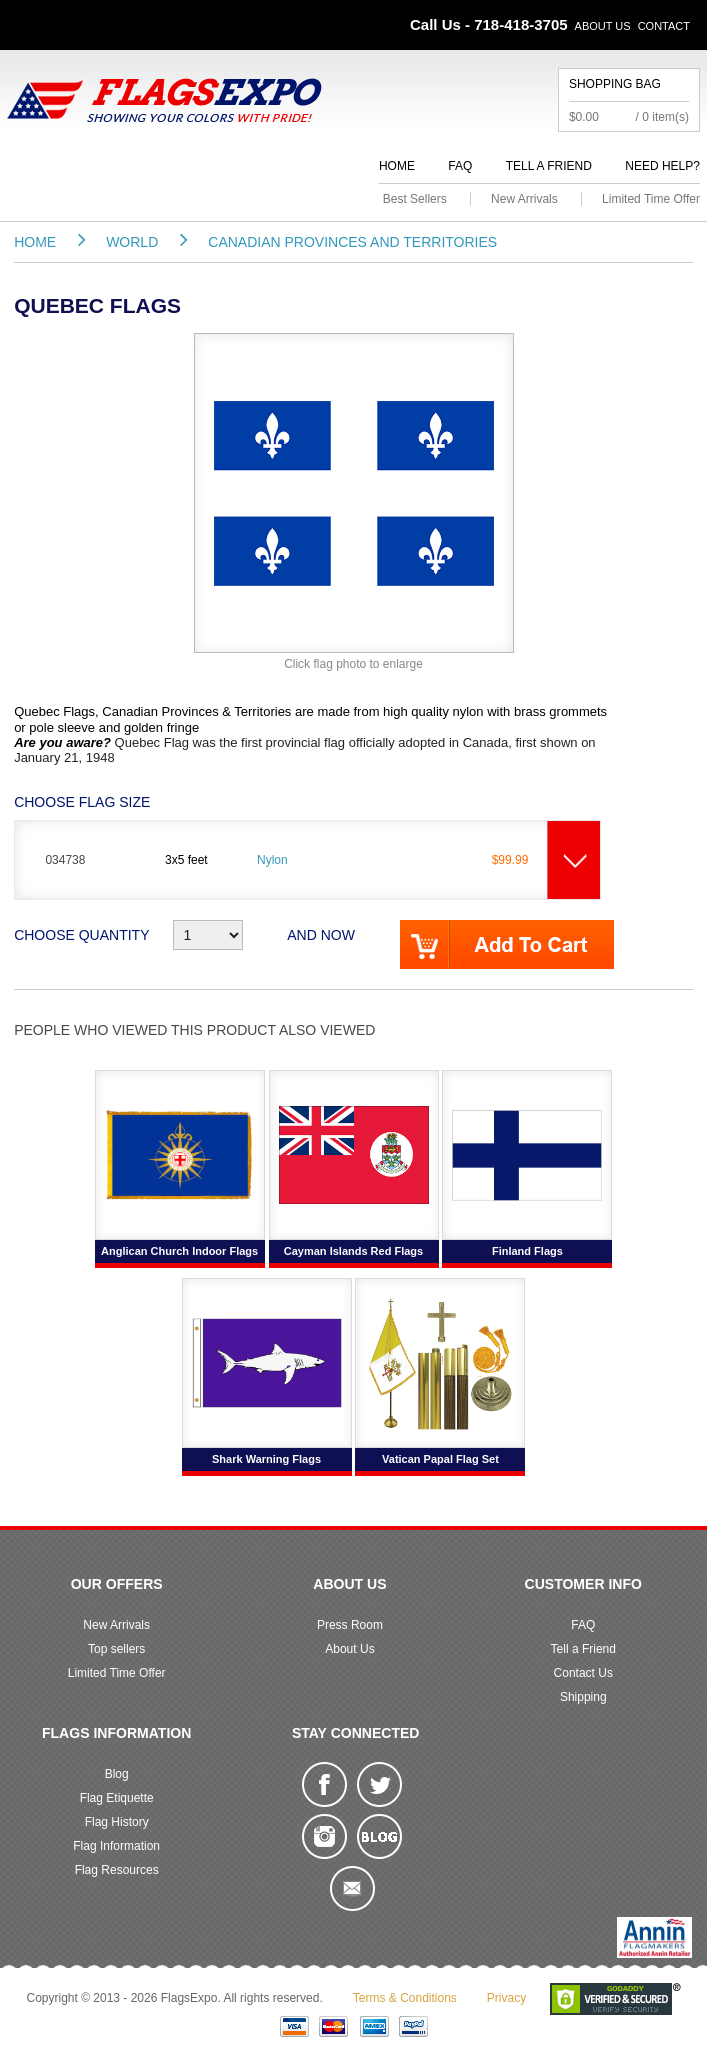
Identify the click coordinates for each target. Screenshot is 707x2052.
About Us (603, 26)
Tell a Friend (549, 166)
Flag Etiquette (117, 1798)
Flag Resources (117, 1870)
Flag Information (116, 1846)
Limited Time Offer (651, 199)
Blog (117, 1774)
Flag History (117, 1822)
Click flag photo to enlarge (353, 664)
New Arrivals (524, 199)
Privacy (506, 1998)
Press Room (350, 1625)
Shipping (583, 1697)
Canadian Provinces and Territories (352, 242)
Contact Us (583, 1673)
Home (397, 166)
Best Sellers (415, 199)
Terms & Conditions (405, 1998)
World (132, 242)
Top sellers (116, 1649)
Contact (664, 26)
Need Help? (662, 166)
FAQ (460, 166)
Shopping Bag (615, 84)
